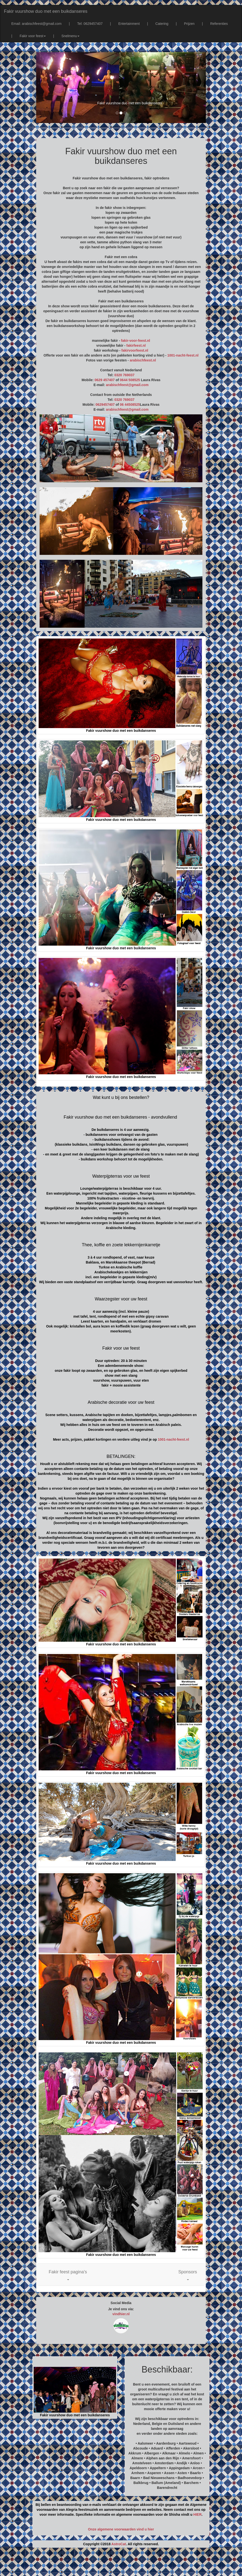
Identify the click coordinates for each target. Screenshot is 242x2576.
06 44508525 (130, 404)
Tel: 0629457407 (90, 24)
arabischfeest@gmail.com (127, 385)
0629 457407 (105, 380)
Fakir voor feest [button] (33, 36)
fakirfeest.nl (136, 345)
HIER (197, 2514)
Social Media (121, 2303)
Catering (161, 24)
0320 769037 (124, 375)
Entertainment (129, 24)
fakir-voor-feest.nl (135, 341)
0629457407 (105, 404)
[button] (68, 2275)
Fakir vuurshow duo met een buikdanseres (45, 11)
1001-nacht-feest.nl (182, 355)
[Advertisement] (121, 2564)
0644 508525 (130, 380)
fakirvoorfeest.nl (134, 350)
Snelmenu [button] (70, 36)
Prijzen (189, 24)
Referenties (219, 24)
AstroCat (118, 2544)
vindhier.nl (121, 2314)
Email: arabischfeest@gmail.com (36, 24)
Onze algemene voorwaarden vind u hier (121, 2529)
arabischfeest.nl (143, 360)
